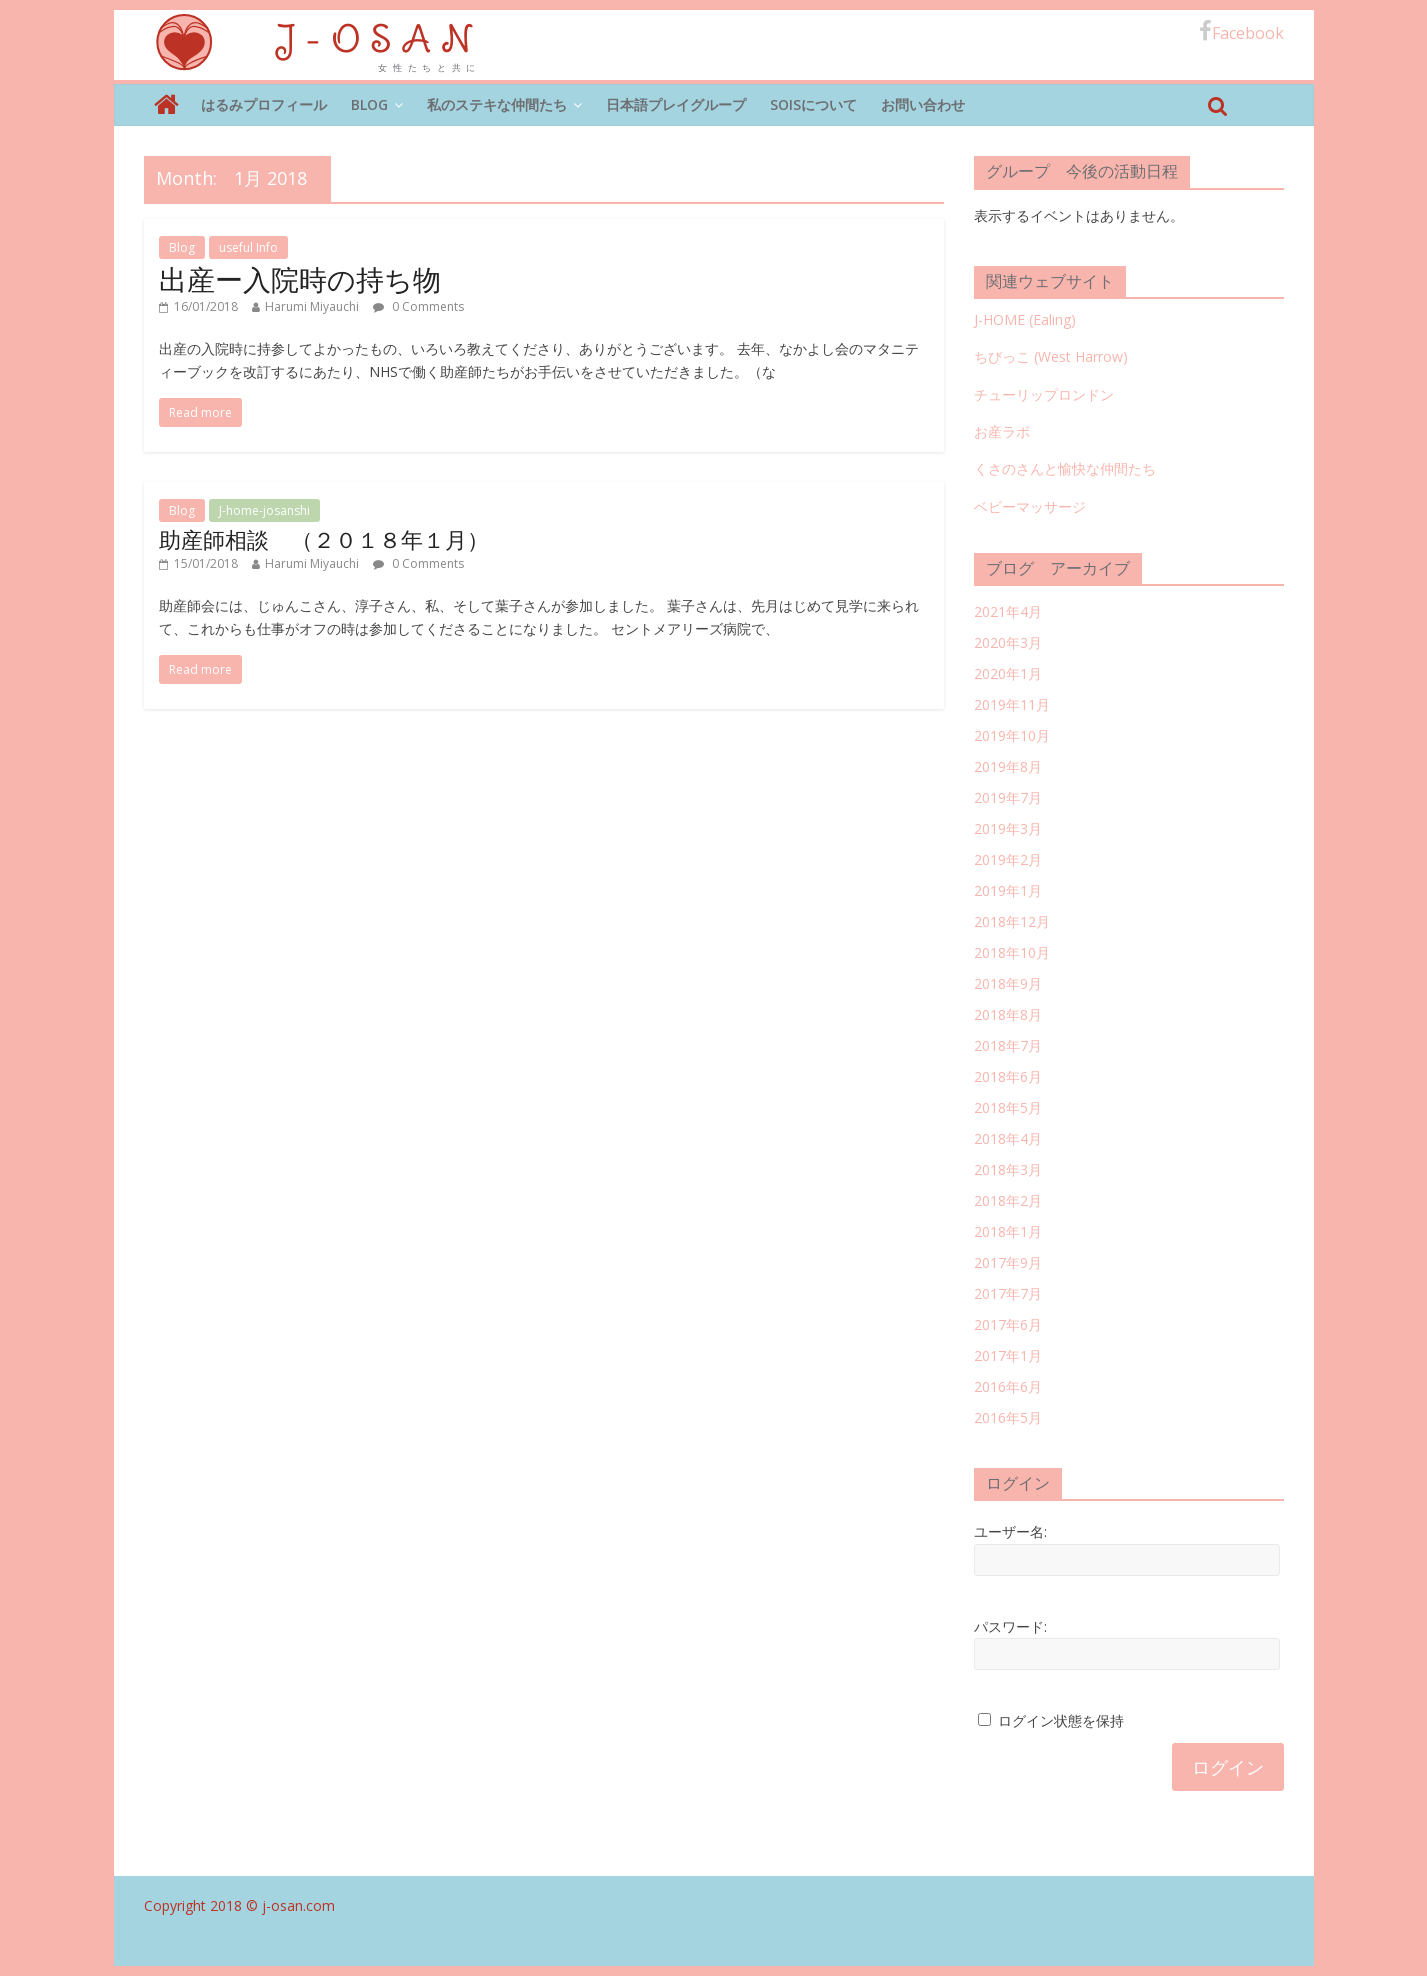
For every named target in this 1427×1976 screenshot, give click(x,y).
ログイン (1228, 1767)
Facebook (1241, 32)
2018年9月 (1008, 983)
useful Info (248, 247)
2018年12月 (1012, 921)
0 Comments (418, 306)
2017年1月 (1008, 1355)
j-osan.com (298, 1905)
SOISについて (813, 104)
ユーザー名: (1010, 1531)
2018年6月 (1008, 1076)
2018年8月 (1008, 1014)
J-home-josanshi (264, 510)
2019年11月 (1012, 704)
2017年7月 (1008, 1293)
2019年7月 (1008, 797)
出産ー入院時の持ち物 (300, 279)
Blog (369, 104)
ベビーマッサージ (1030, 506)
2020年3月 (1008, 642)
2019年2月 (1008, 859)
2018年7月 (1008, 1045)
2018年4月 (1008, 1138)
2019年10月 (1012, 735)
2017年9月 (1008, 1262)
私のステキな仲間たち (497, 104)
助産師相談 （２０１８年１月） (324, 539)
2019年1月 (1008, 890)
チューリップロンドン (1044, 394)
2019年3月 (1008, 828)
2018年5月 (1008, 1107)
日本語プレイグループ (676, 104)
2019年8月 (1008, 766)
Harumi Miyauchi (312, 306)
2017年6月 (1008, 1324)
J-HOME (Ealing (1022, 319)
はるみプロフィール (264, 104)
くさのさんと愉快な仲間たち (1065, 468)
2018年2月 (1008, 1200)
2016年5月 (1008, 1417)
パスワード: (1010, 1626)
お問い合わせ (923, 104)
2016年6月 (1008, 1386)
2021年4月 (1008, 611)
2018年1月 (1008, 1231)
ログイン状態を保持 (1061, 1720)
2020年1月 (1008, 673)
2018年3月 (1008, 1169)
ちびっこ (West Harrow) (1051, 356)
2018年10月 (1012, 952)
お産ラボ (1002, 431)
